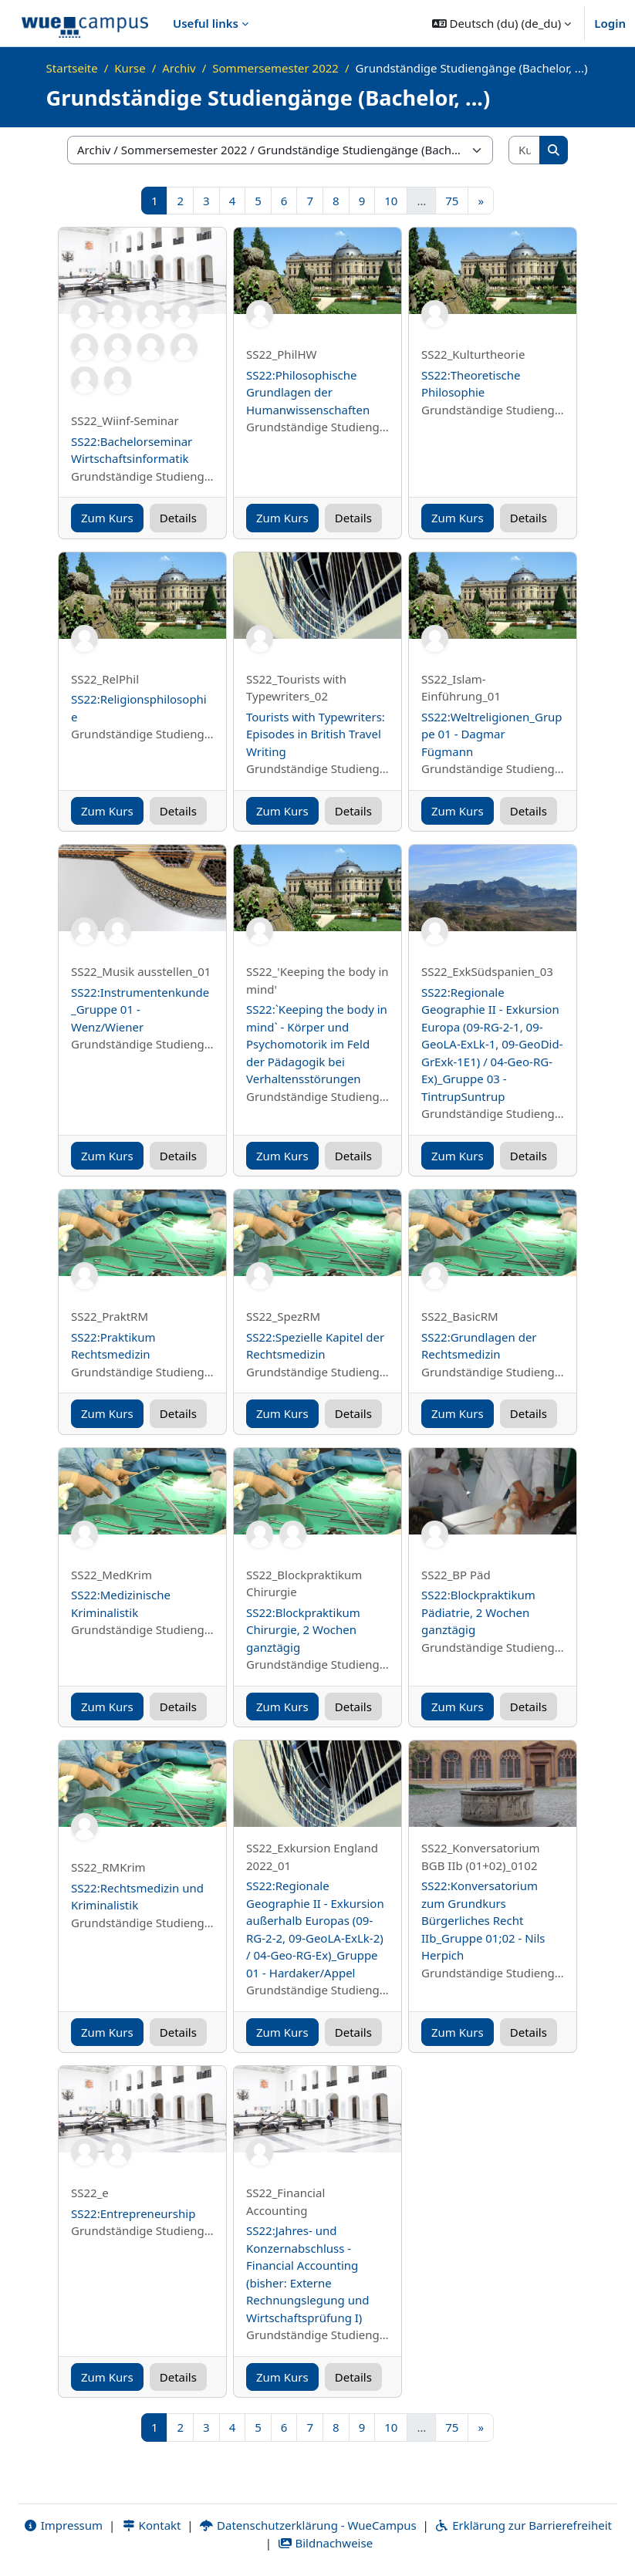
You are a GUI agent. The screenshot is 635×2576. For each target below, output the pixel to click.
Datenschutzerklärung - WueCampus (307, 2525)
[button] (502, 23)
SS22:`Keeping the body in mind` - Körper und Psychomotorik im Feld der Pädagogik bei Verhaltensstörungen (316, 1043)
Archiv (178, 68)
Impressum (63, 2525)
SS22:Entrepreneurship (133, 2213)
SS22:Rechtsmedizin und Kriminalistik (137, 1896)
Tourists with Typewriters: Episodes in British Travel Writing (315, 734)
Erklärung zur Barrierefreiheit (523, 2525)
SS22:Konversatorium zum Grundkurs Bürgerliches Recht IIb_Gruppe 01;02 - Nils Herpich (483, 1920)
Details (178, 517)
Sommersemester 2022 (275, 68)
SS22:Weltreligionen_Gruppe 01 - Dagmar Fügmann (491, 734)
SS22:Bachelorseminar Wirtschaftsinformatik (131, 450)
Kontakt (151, 2525)
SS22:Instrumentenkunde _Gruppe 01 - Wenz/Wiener (140, 1009)
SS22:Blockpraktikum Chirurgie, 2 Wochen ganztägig (303, 1630)
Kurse (129, 68)
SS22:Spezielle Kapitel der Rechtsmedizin (315, 1345)
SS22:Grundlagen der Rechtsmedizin (479, 1345)
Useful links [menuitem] (205, 23)
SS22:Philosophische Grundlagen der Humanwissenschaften (308, 392)
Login (610, 23)
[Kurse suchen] (524, 150)
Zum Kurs (107, 517)
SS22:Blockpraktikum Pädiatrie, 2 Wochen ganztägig (478, 1612)
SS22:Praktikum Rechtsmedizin (113, 1345)
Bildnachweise (325, 2543)
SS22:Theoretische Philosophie (471, 383)
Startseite (72, 68)
